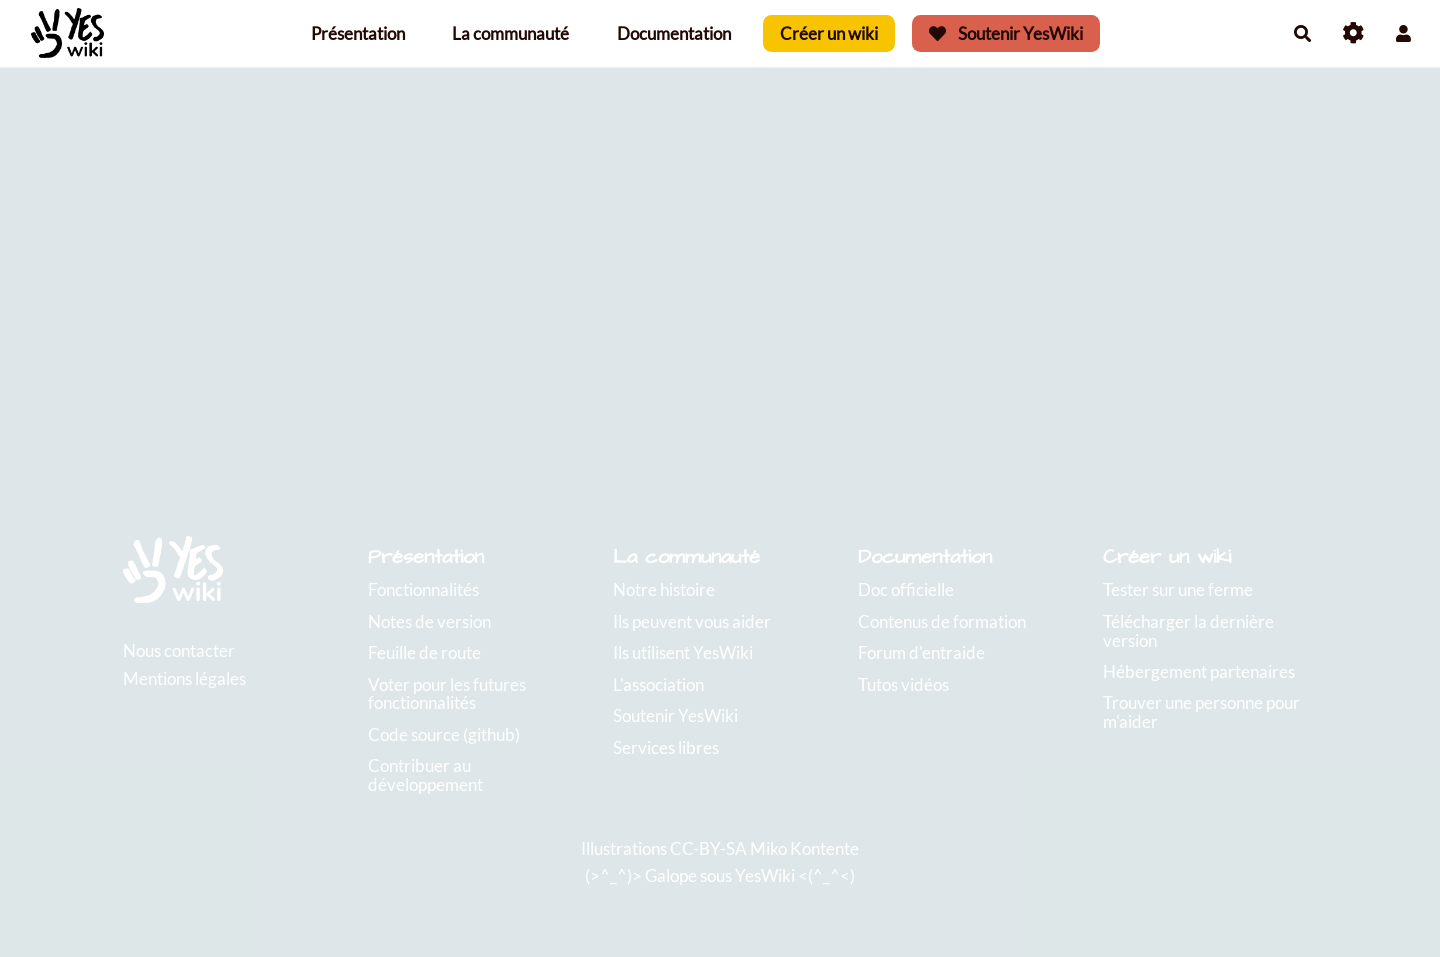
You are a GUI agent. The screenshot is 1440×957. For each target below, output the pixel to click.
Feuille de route (424, 652)
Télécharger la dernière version (1188, 631)
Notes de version (429, 621)
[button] (1403, 33)
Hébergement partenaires (1199, 671)
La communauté (510, 33)
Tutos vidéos (903, 684)
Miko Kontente (804, 848)
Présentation (358, 33)
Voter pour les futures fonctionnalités (447, 694)
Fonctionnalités (423, 589)
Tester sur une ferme (1178, 589)
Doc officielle (906, 589)
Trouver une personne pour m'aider (1201, 712)
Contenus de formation (942, 621)
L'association (658, 684)
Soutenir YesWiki (1006, 33)
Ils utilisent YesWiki (683, 652)
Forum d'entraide (921, 652)
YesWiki (765, 875)
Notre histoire (664, 589)
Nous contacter (179, 650)
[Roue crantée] (1353, 33)
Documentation (674, 33)
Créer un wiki (829, 33)
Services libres (666, 747)
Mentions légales (184, 678)
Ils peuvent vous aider (692, 621)
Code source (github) (444, 734)
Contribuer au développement (425, 775)
